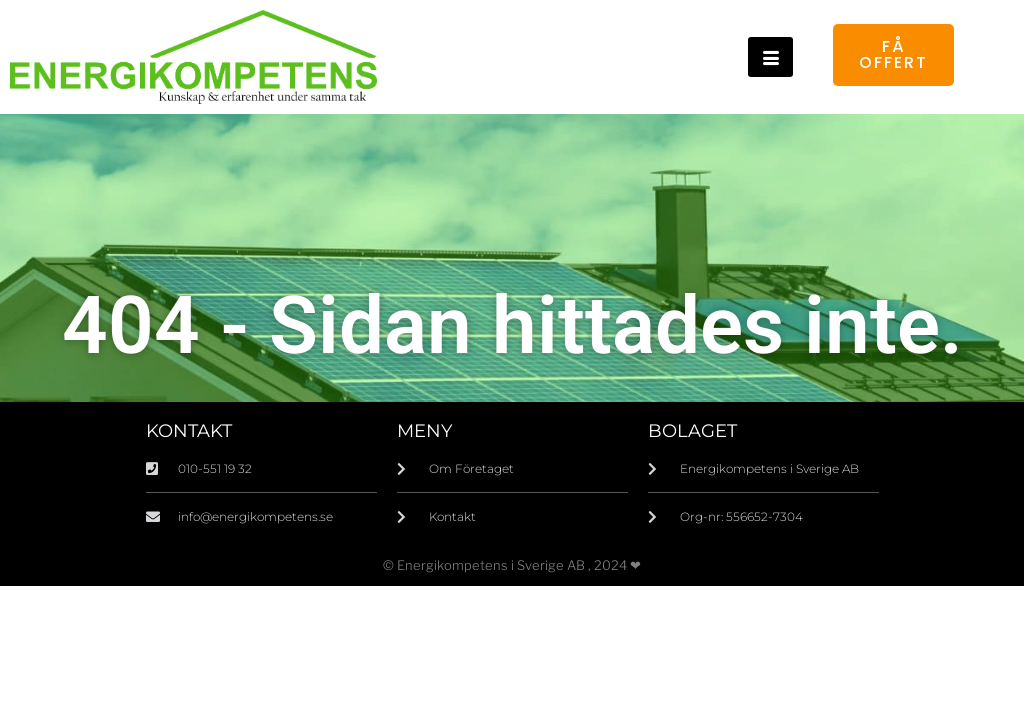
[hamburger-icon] (770, 57)
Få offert (893, 54)
